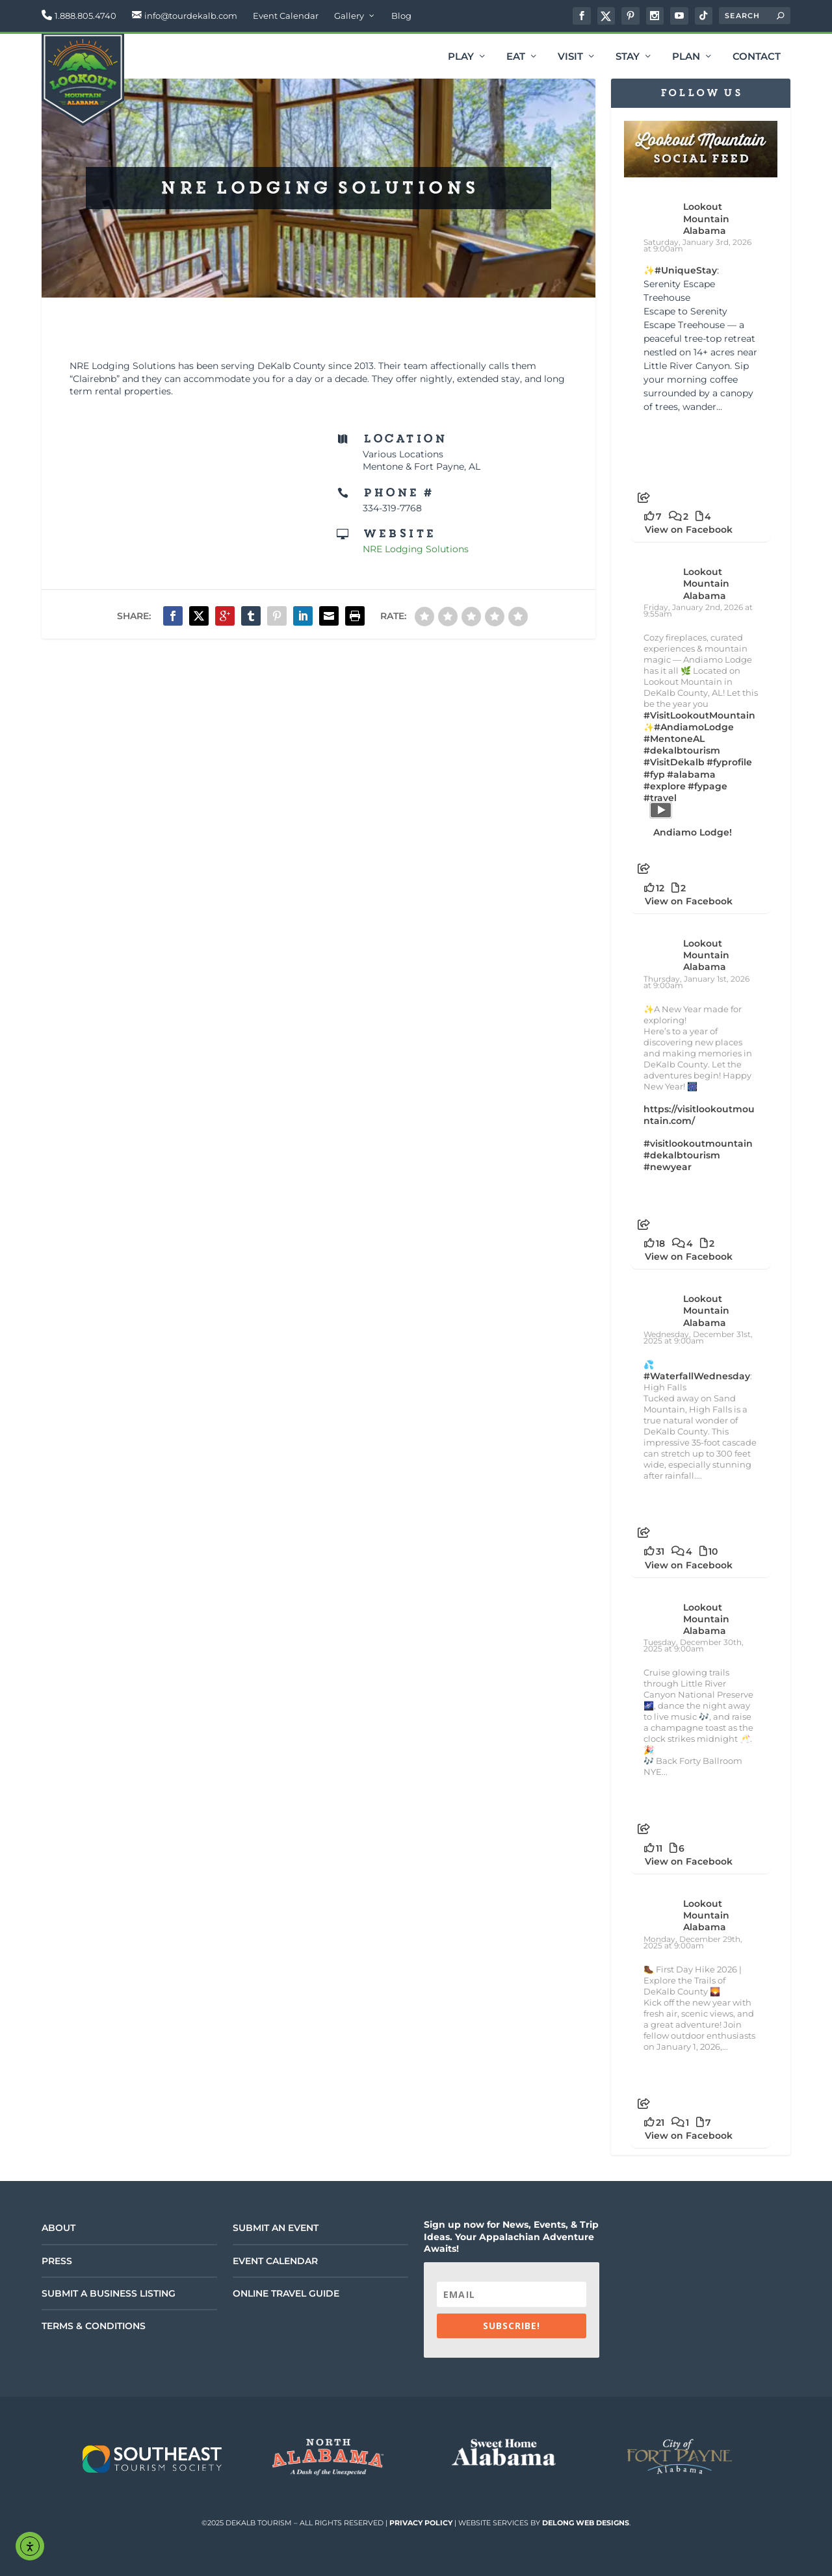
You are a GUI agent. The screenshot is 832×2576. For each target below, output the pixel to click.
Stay (628, 57)
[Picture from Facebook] (672, 447)
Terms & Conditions (94, 2326)
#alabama (691, 774)
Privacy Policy (420, 2522)
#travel (660, 798)
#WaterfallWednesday (697, 1376)
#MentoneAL (674, 739)
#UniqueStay (686, 270)
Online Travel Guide (286, 2293)
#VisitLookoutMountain (699, 715)
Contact (757, 57)
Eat (515, 57)
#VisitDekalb (674, 762)
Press (57, 2261)
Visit (570, 57)
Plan (686, 57)
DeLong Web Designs (585, 2522)
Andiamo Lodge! (692, 832)
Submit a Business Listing (109, 2293)
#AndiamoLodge (694, 727)
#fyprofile (729, 762)
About (58, 2228)
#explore (665, 786)
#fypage (707, 786)
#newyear (668, 1167)
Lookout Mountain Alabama (706, 218)
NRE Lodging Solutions (416, 549)
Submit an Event (275, 2228)
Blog (401, 15)
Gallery (349, 15)
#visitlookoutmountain (698, 1143)
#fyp (654, 774)
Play (461, 57)
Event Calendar (285, 15)
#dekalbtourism (682, 750)
